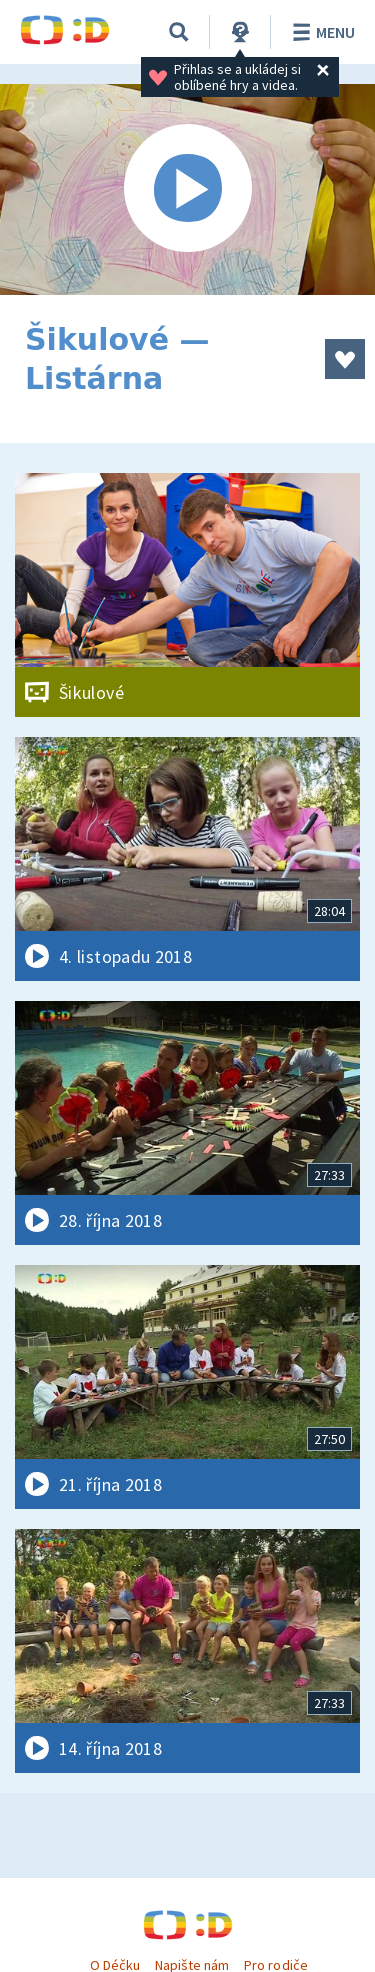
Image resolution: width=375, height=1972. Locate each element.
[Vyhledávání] (179, 32)
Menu (320, 32)
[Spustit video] (187, 189)
